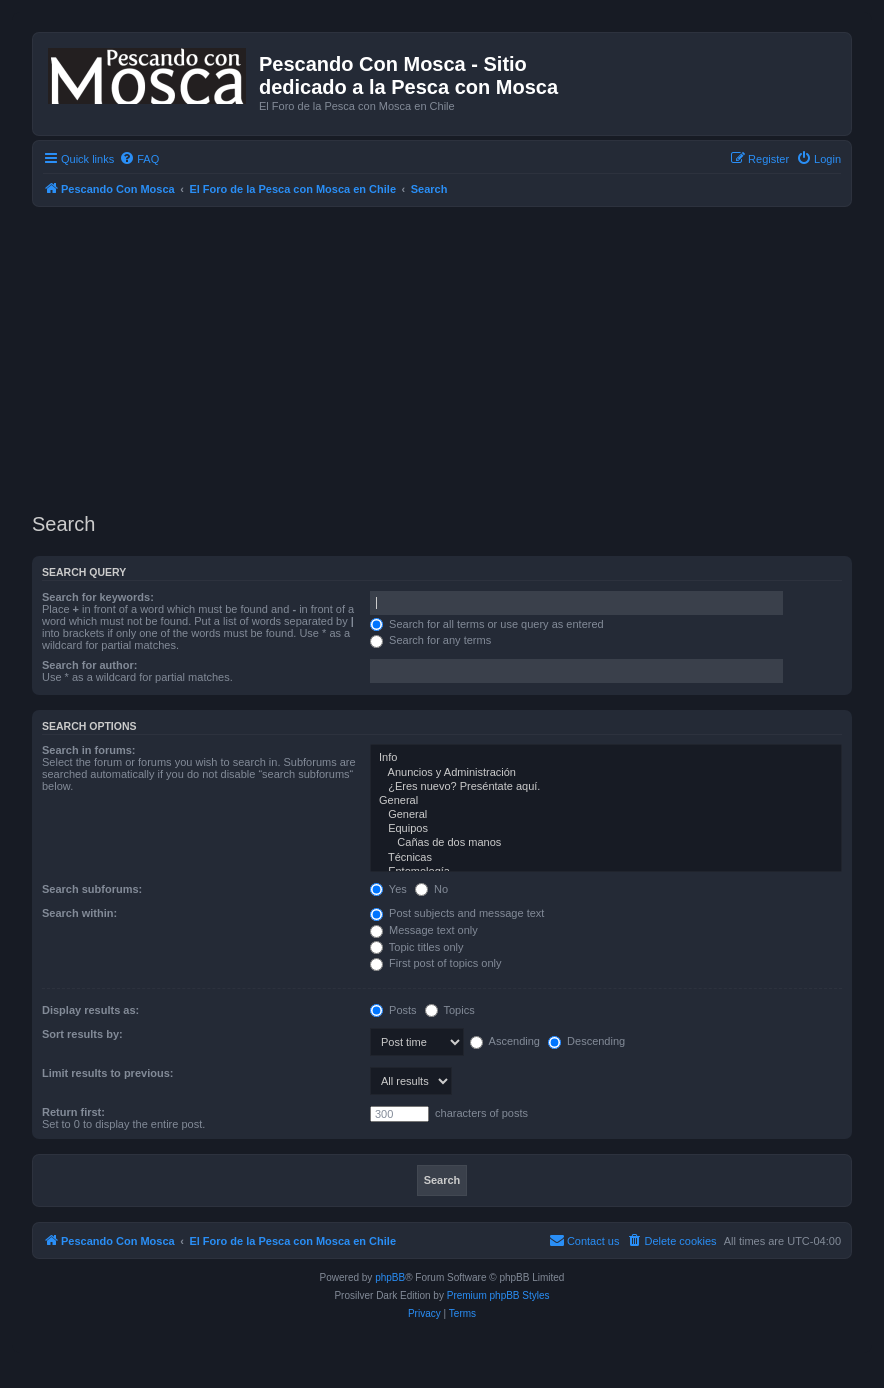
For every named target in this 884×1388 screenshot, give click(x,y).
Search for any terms (430, 640)
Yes (388, 889)
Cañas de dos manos (606, 843)
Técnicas (606, 858)
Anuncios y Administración (606, 773)
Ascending (505, 1041)
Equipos (606, 829)
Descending (586, 1041)
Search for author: (89, 665)
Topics (450, 1010)
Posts (393, 1010)
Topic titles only (416, 947)
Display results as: (90, 1010)
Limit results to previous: (107, 1073)
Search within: (79, 913)
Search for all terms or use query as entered (487, 624)
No (431, 889)
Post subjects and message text (457, 913)
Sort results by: (82, 1034)
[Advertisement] (458, 357)
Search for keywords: (98, 597)
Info (606, 758)
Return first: (73, 1112)
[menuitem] (139, 159)
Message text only (424, 930)
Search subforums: (92, 889)
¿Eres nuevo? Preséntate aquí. (606, 787)
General (606, 801)
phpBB (390, 1277)
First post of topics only (436, 963)
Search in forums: (89, 750)
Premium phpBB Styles (498, 1295)
